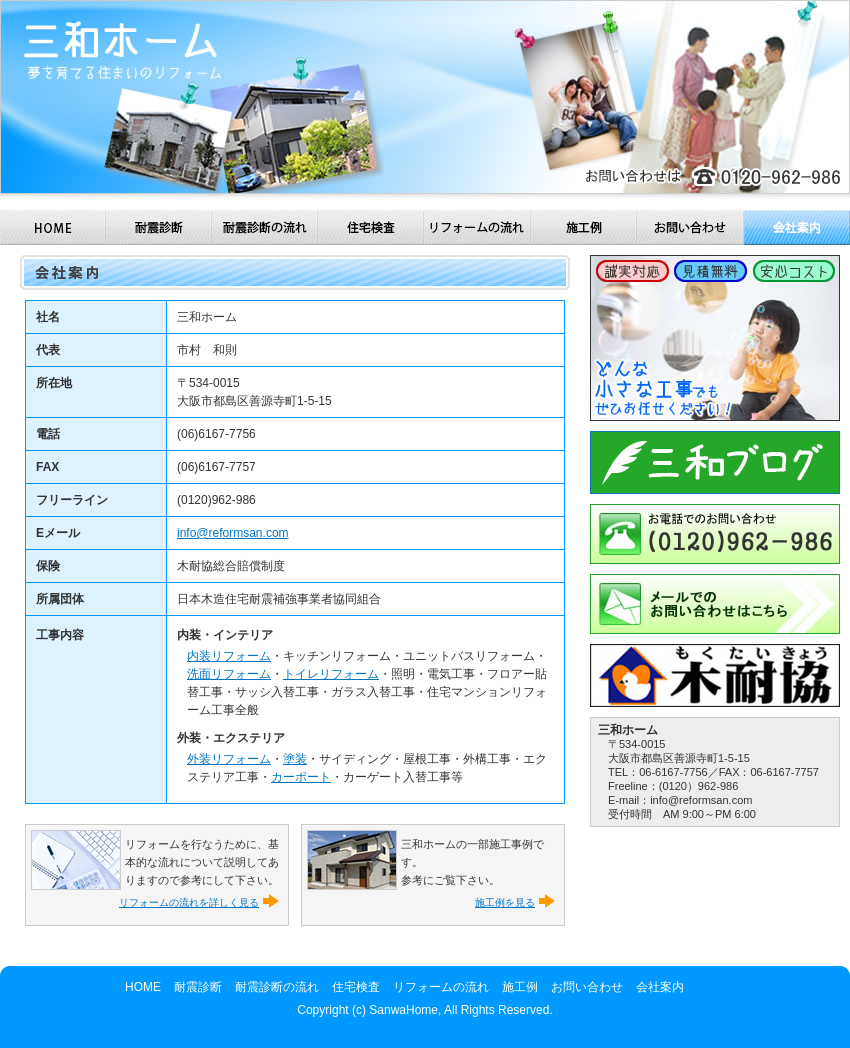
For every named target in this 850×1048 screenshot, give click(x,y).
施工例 (584, 227)
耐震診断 (159, 227)
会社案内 (797, 227)
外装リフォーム (229, 759)
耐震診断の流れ (265, 227)
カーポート (301, 777)
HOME (53, 227)
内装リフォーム (229, 656)
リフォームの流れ (477, 227)
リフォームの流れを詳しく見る (189, 902)
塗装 (295, 759)
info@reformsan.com (233, 533)
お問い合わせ (690, 227)
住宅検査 (371, 227)
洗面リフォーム (229, 674)
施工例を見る (505, 902)
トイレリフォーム (331, 674)
